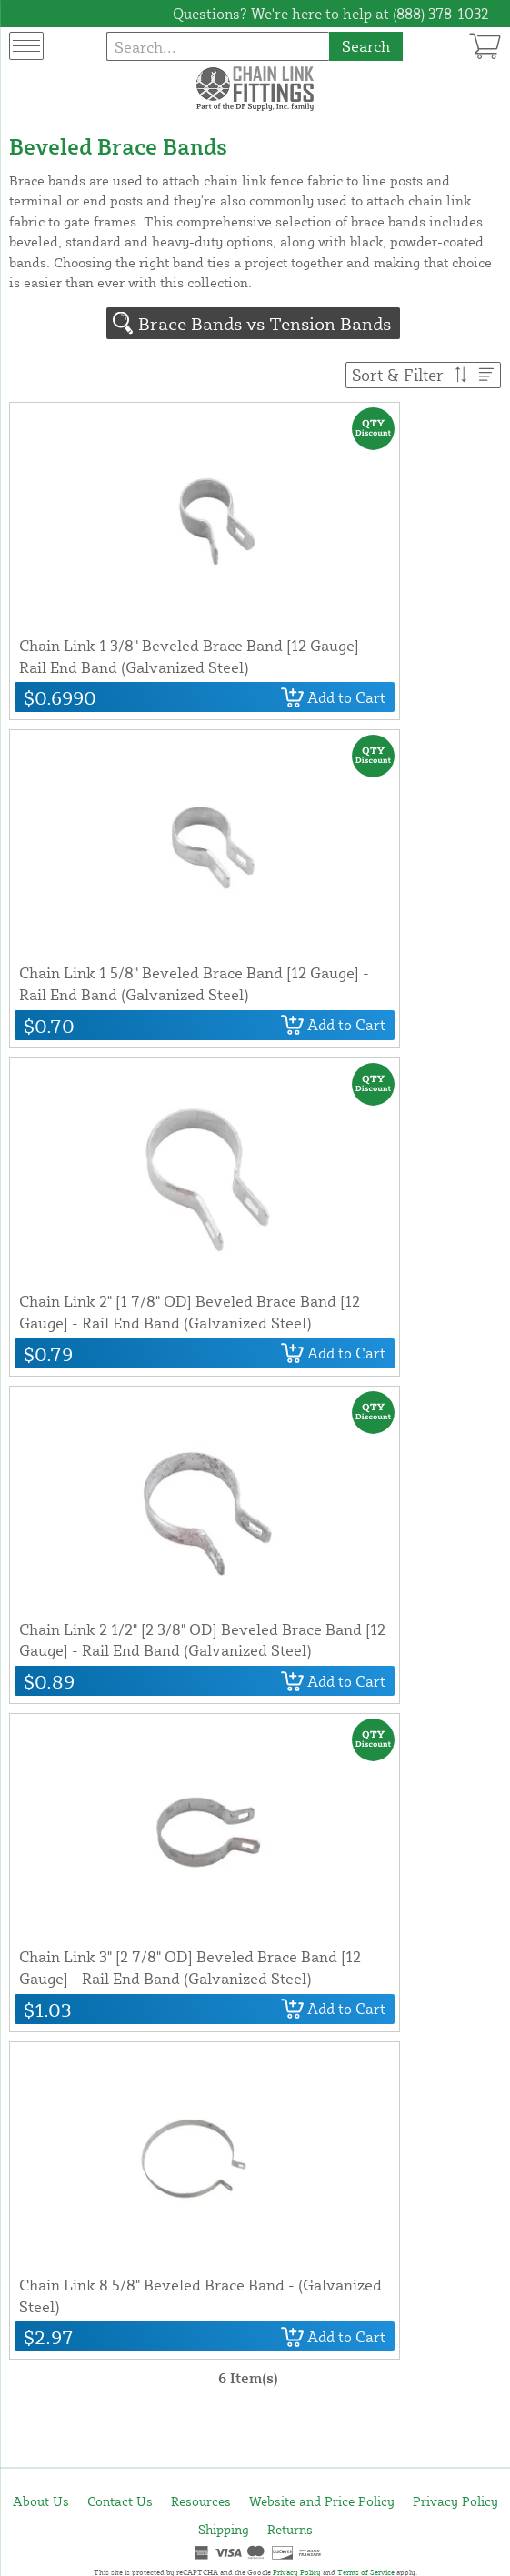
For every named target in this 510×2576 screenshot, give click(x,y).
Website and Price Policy (322, 2501)
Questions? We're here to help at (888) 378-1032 (331, 14)
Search (366, 45)
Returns (290, 2529)
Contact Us (120, 2501)
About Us (41, 2501)
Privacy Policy (455, 2501)
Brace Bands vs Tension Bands (264, 323)
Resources (201, 2501)
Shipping (223, 2529)
